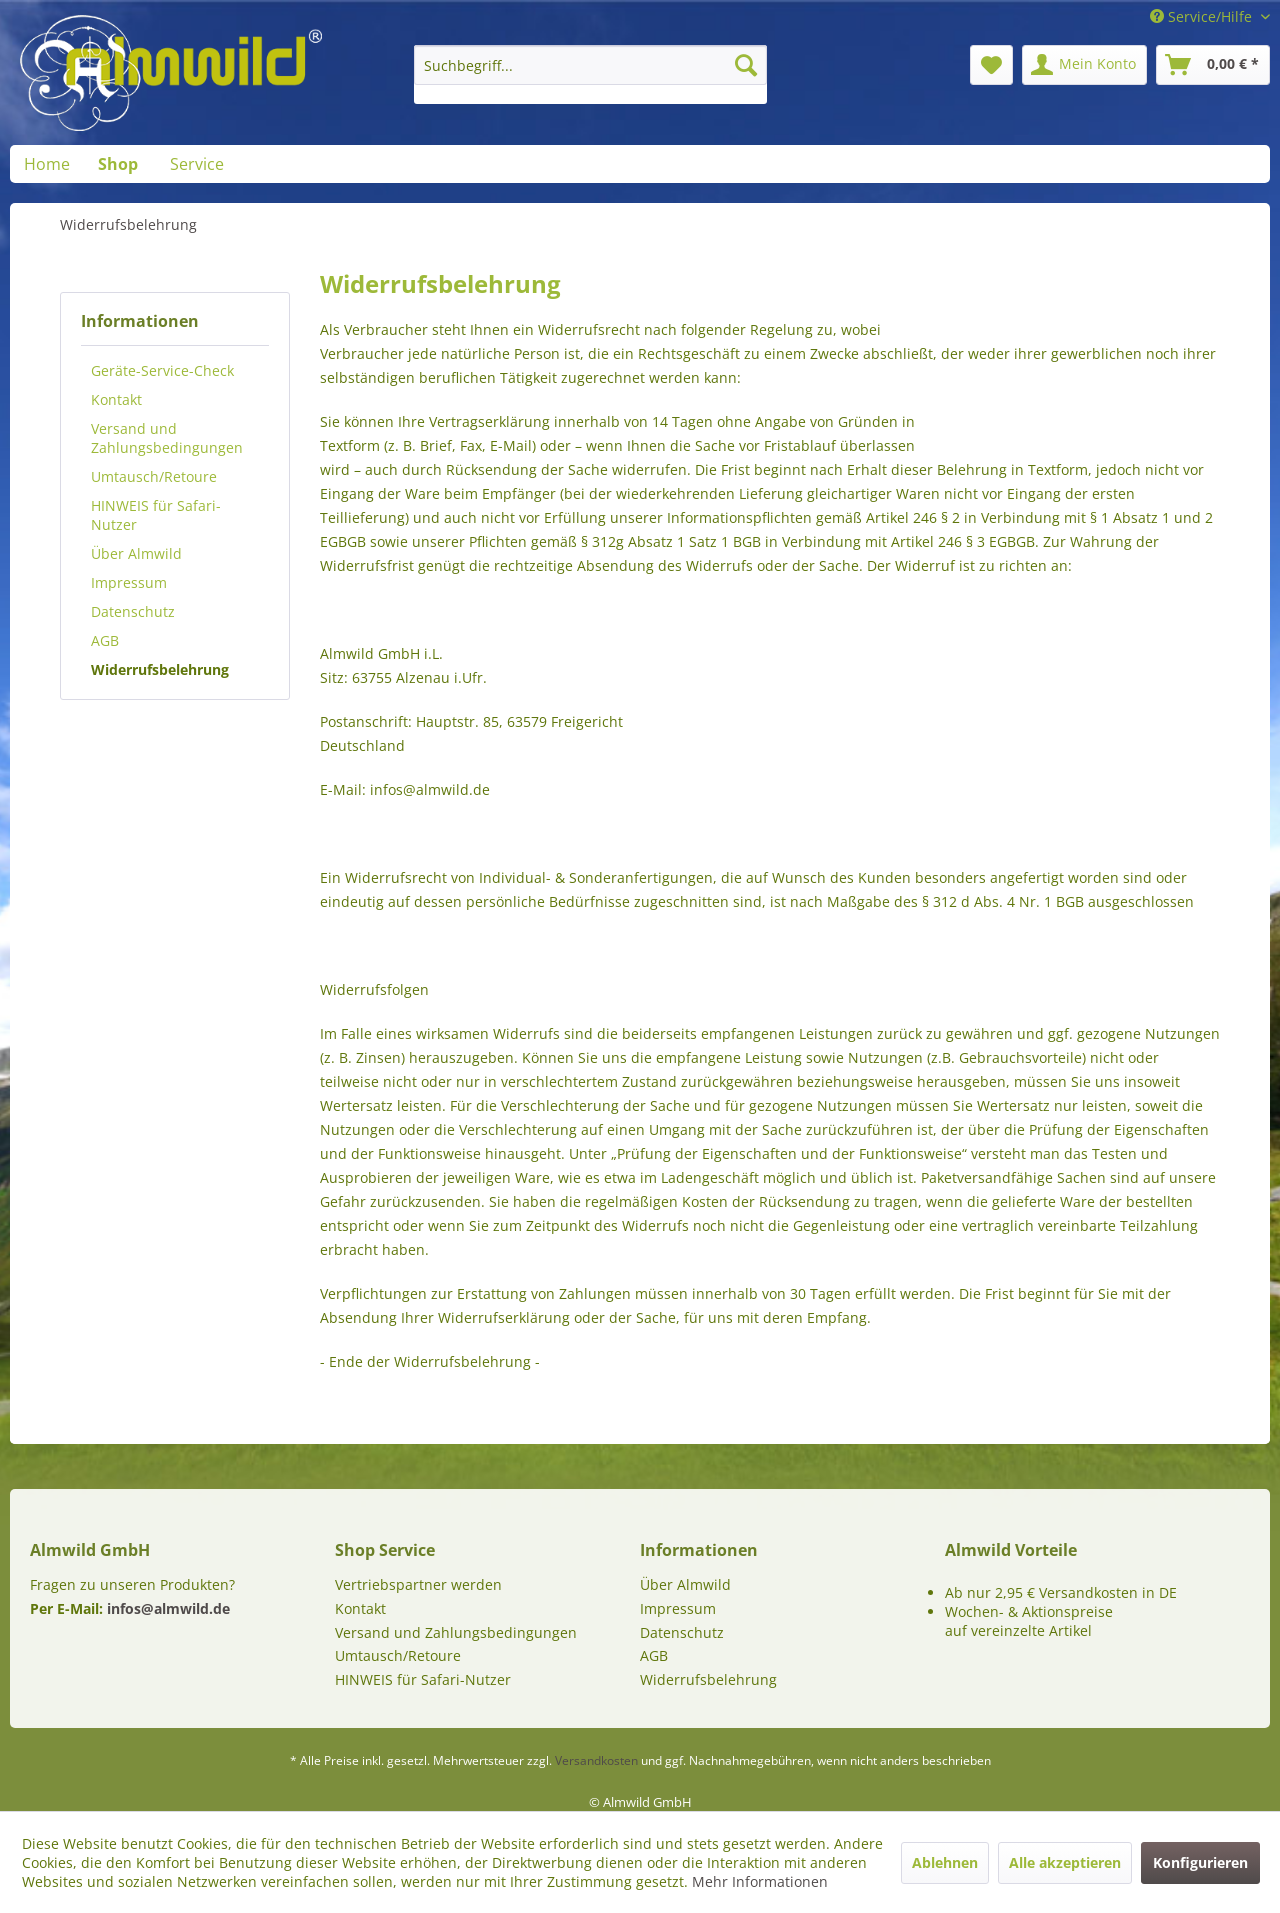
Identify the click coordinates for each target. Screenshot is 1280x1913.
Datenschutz (133, 611)
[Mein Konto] (1084, 65)
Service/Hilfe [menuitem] (1203, 16)
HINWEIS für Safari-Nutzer (156, 515)
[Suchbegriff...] (590, 65)
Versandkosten (596, 1760)
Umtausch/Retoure (154, 476)
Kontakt (116, 399)
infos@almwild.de (168, 1608)
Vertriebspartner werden (418, 1584)
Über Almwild (136, 553)
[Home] (47, 164)
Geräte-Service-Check (162, 370)
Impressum (129, 582)
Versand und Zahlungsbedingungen (167, 438)
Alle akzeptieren (1065, 1862)
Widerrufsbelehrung (160, 669)
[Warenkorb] (1213, 65)
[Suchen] (746, 65)
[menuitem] (590, 74)
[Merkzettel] (991, 65)
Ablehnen (945, 1862)
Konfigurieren (1200, 1862)
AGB (105, 640)
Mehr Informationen (760, 1881)
